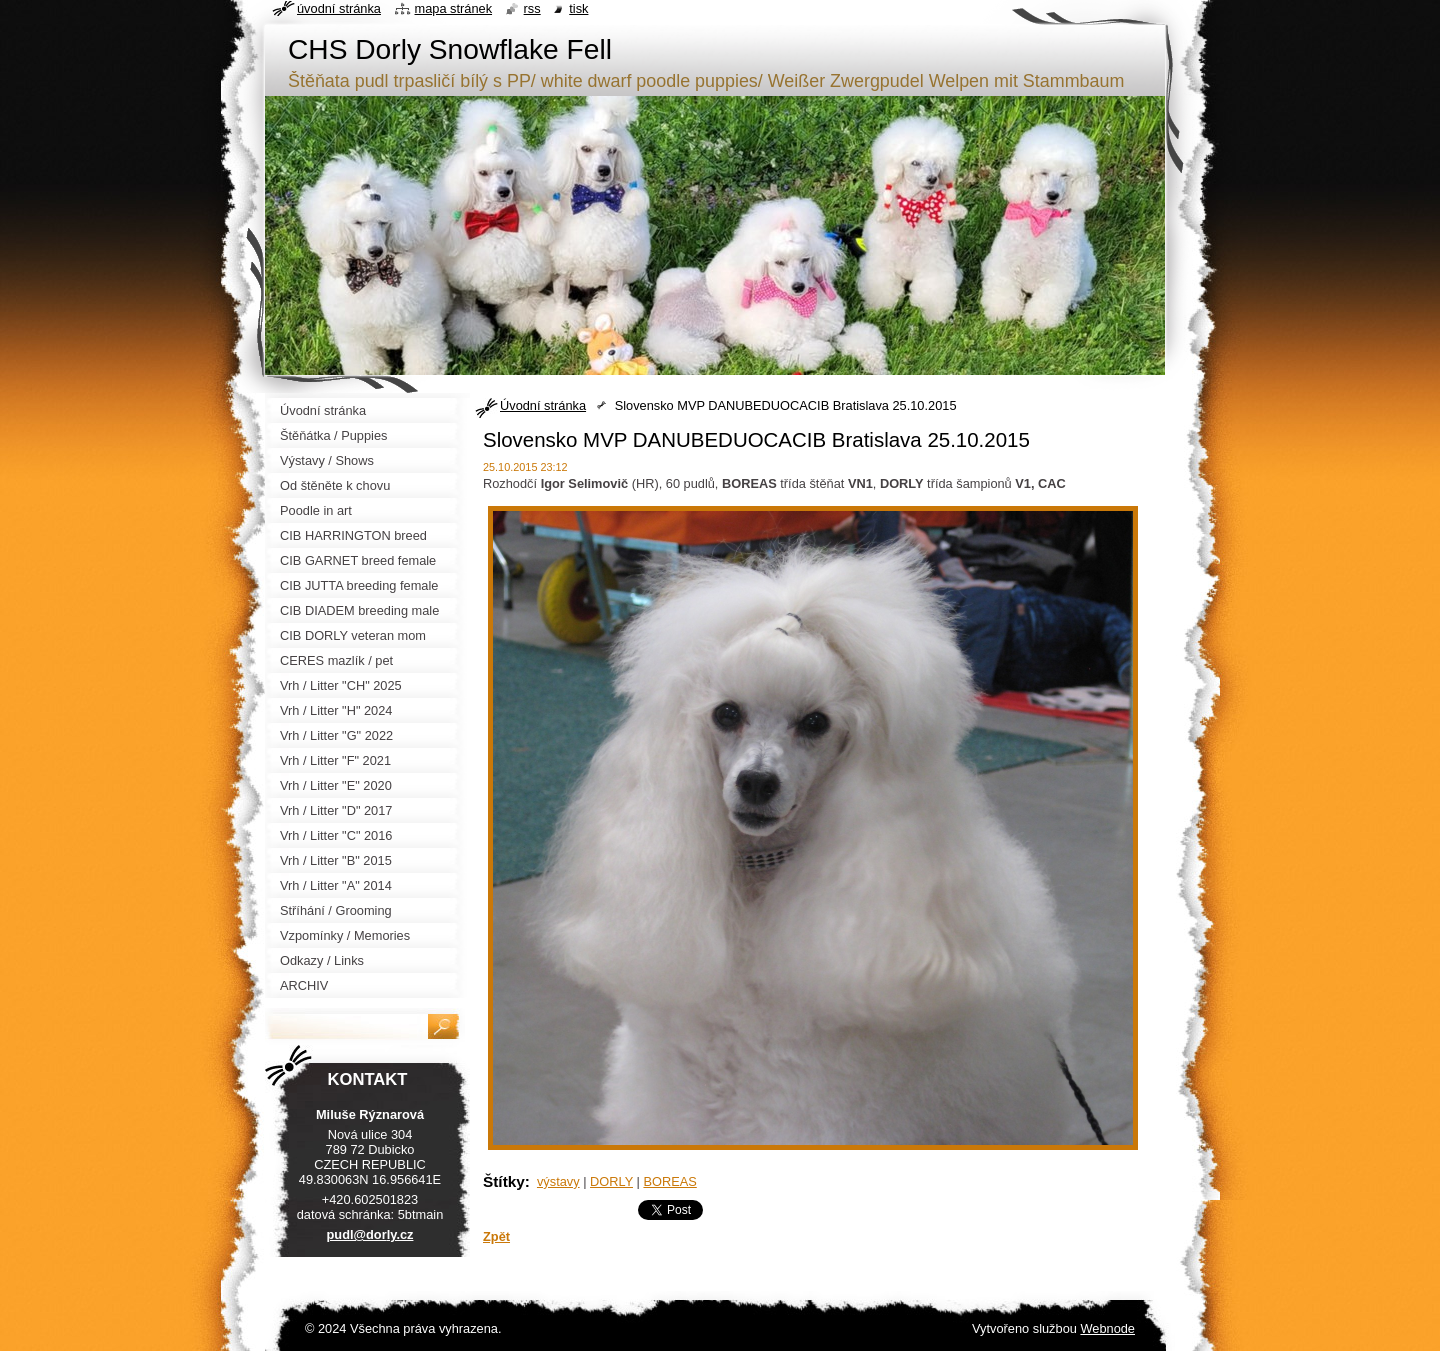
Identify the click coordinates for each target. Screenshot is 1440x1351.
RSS (532, 8)
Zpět (496, 1236)
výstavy (558, 1181)
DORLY (611, 1181)
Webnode (1107, 1328)
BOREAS (669, 1181)
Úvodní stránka (543, 405)
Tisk (578, 8)
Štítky (504, 1181)
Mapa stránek (454, 8)
